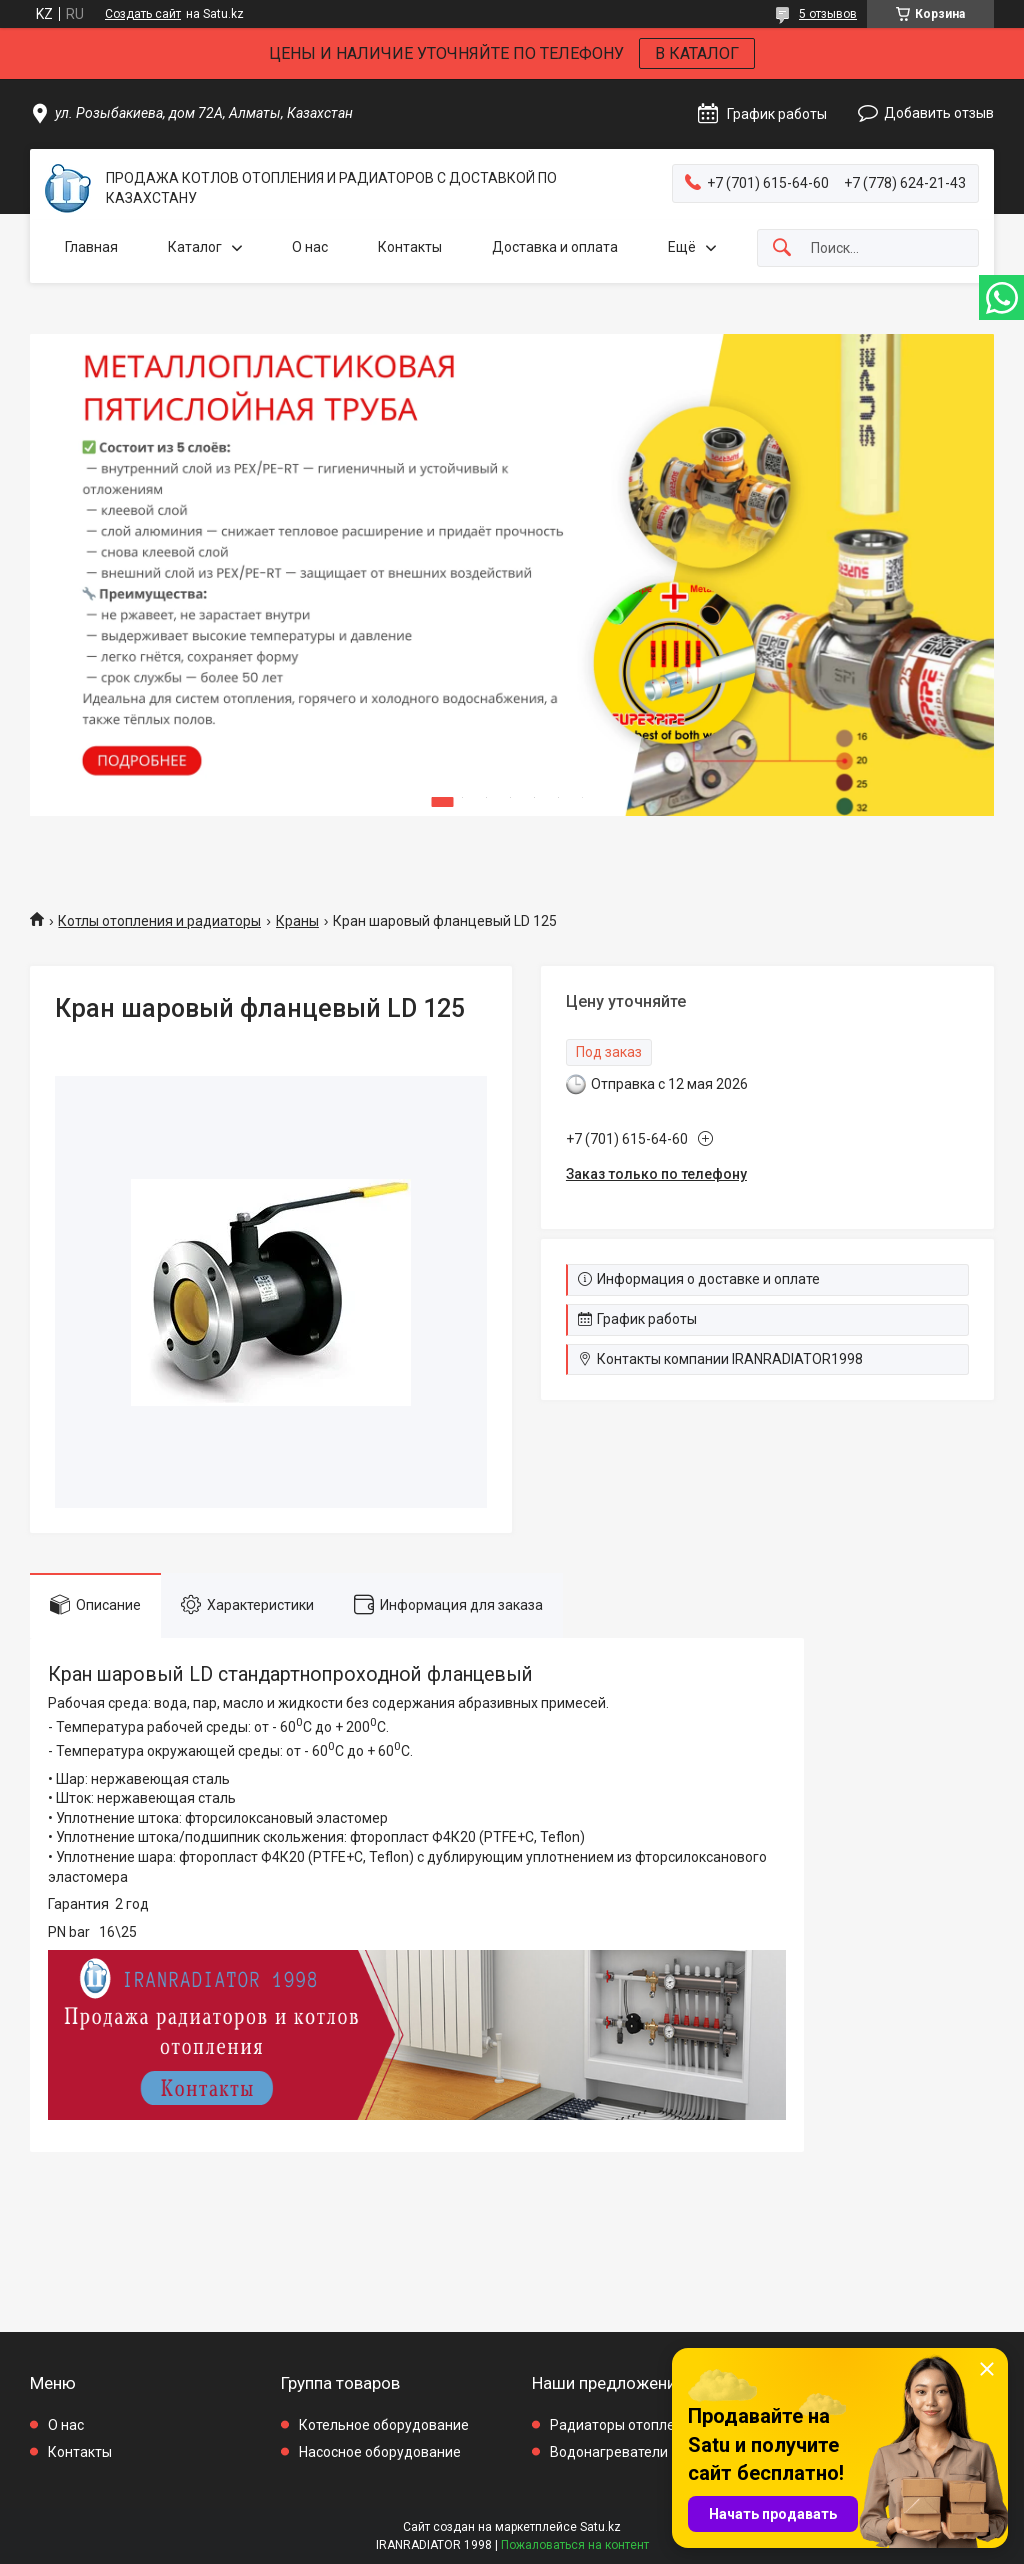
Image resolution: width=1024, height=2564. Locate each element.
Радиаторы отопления (624, 2425)
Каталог (195, 247)
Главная (91, 247)
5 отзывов (828, 14)
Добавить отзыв (939, 113)
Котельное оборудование (384, 2425)
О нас (310, 247)
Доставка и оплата (555, 247)
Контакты (410, 247)
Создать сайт (143, 14)
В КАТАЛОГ (697, 53)
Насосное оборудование (380, 2452)
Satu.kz (600, 2527)
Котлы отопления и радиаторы (159, 921)
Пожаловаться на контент (575, 2545)
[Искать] (782, 248)
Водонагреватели (609, 2452)
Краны (297, 921)
